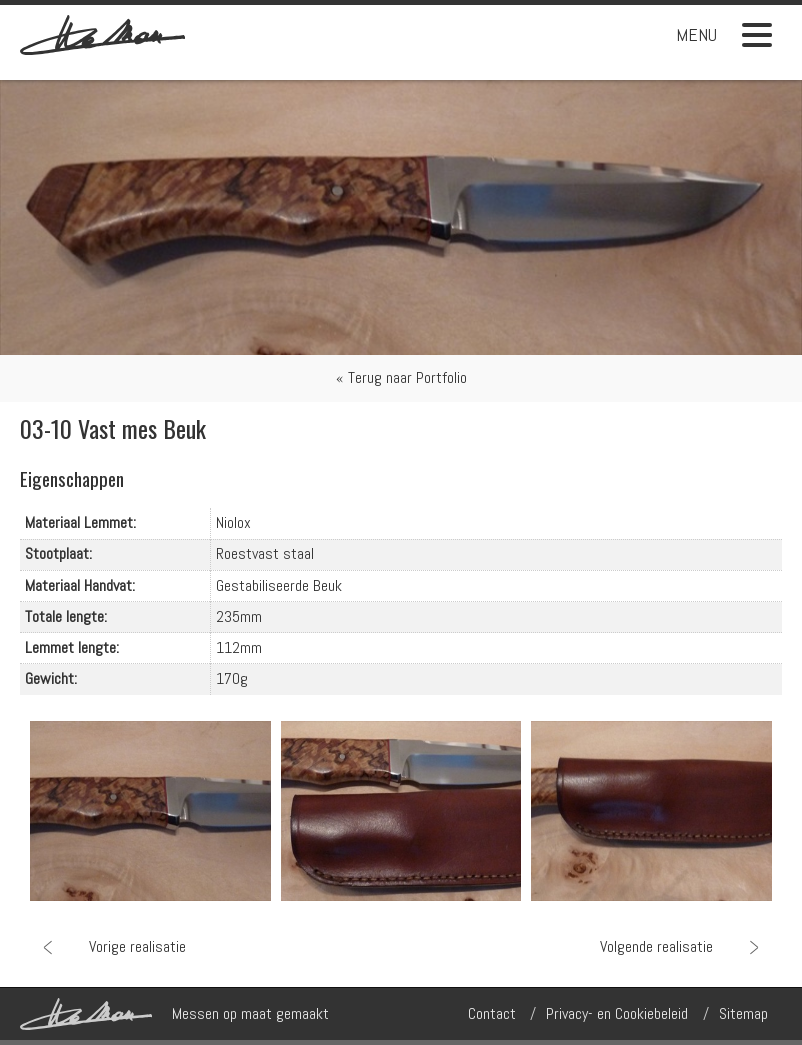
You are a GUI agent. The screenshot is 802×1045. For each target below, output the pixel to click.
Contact (492, 1013)
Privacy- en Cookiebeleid (617, 1013)
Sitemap (743, 1013)
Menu (724, 35)
